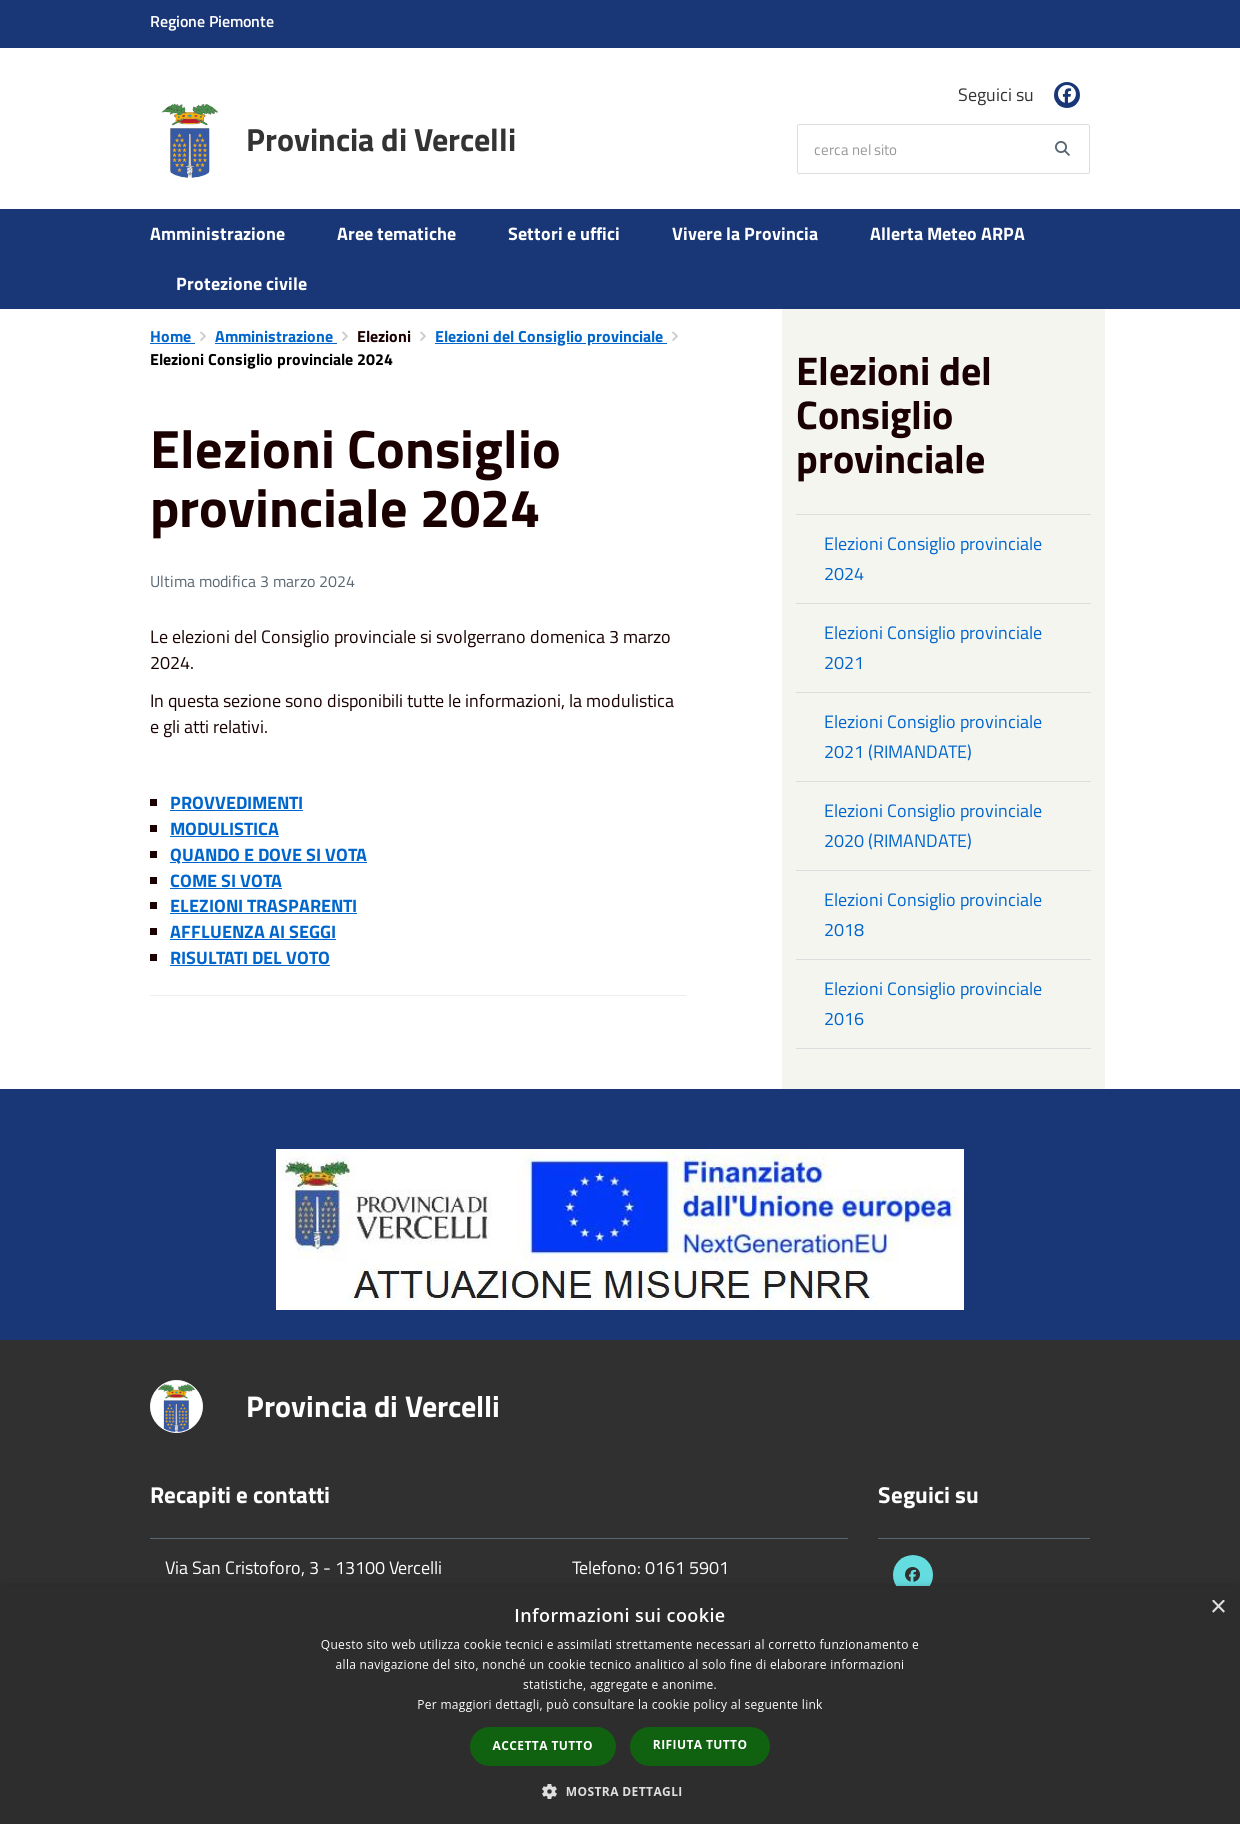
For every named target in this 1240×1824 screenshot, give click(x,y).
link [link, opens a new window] (812, 1704)
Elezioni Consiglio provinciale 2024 (933, 558)
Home (172, 336)
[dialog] (620, 1705)
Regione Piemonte (212, 21)
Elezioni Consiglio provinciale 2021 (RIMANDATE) (933, 736)
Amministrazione (217, 233)
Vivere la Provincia (745, 233)
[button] (620, 1790)
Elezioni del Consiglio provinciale (551, 336)
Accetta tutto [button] (543, 1745)
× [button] (1217, 1607)
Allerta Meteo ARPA (947, 233)
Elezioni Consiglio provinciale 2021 (933, 647)
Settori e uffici (564, 233)
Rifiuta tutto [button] (700, 1744)
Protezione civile (241, 283)
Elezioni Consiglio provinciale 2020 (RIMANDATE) (933, 825)
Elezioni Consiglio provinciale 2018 (933, 914)
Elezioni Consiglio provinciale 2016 (933, 1003)
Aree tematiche (396, 233)
